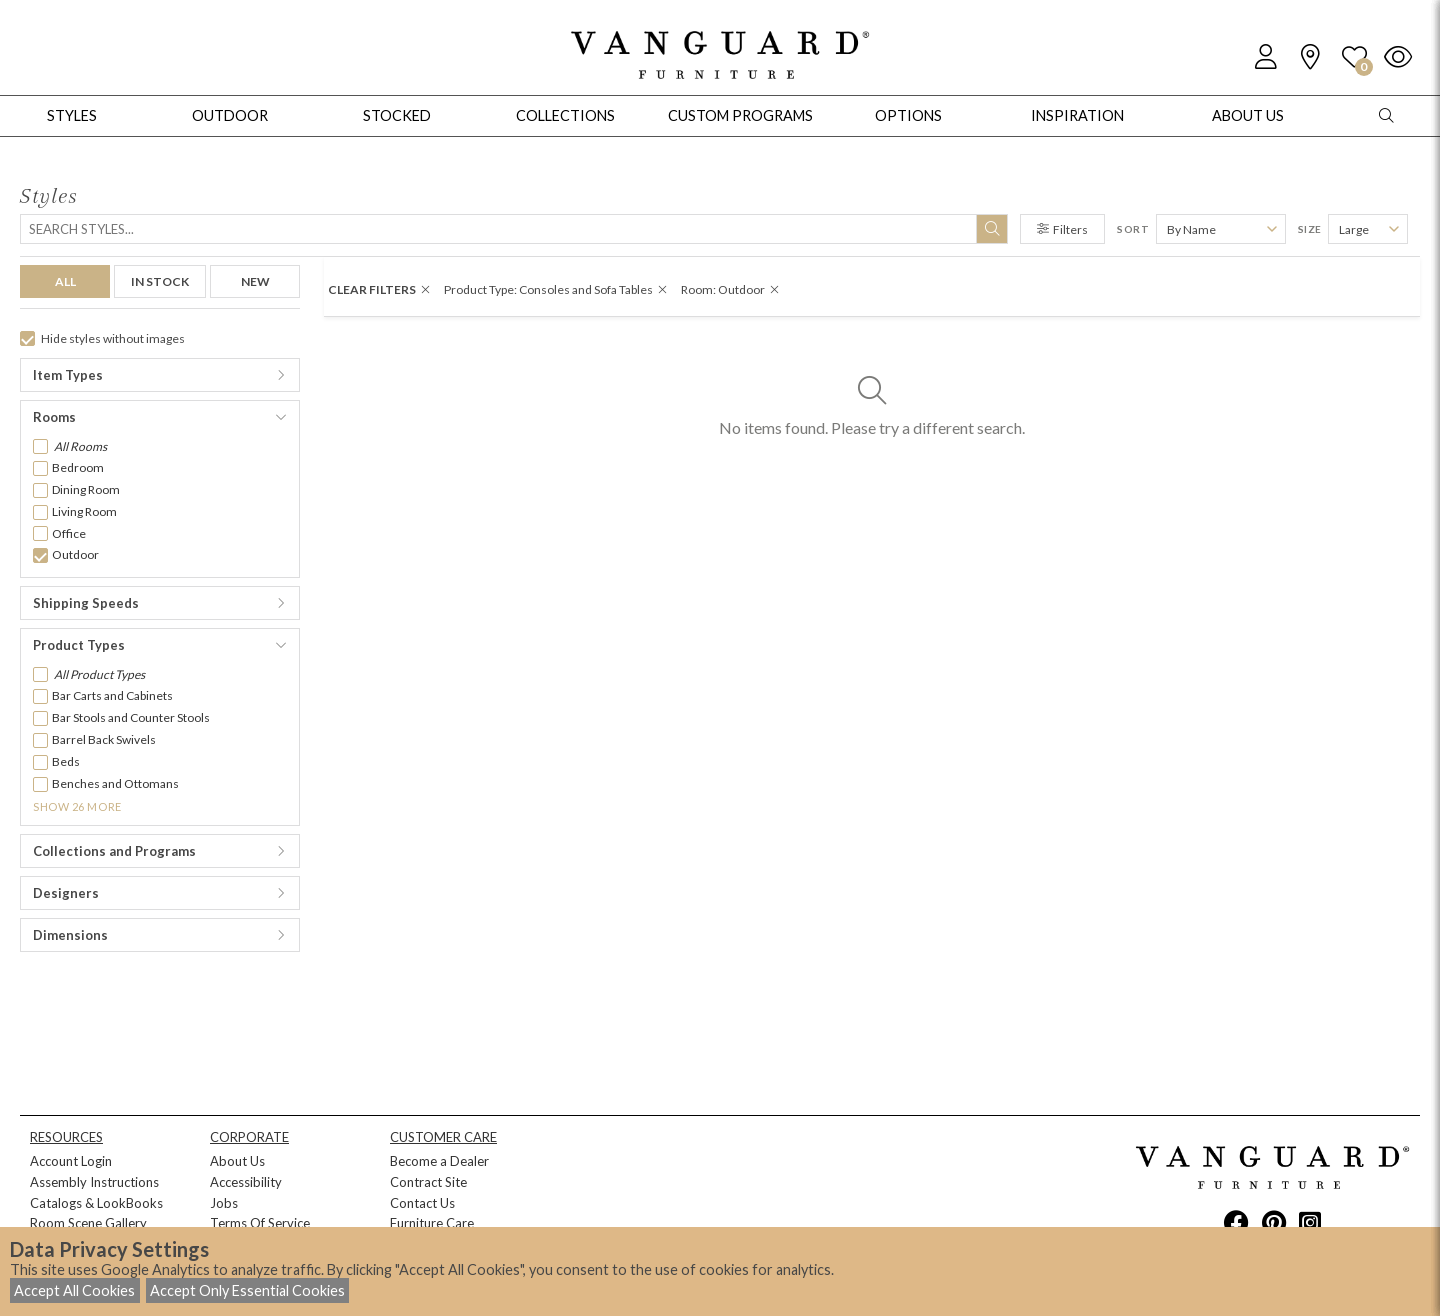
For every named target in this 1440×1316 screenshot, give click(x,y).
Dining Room (86, 489)
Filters (1062, 229)
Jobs (224, 1203)
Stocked (397, 115)
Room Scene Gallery (88, 1223)
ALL (65, 281)
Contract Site (428, 1182)
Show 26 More (77, 806)
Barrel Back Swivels (104, 739)
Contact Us (422, 1203)
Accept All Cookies (74, 1290)
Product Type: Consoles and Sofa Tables (555, 289)
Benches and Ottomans (115, 783)
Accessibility (246, 1182)
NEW (255, 281)
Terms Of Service (260, 1223)
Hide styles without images (102, 338)
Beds (66, 761)
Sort (1133, 229)
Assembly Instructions (94, 1182)
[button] (160, 375)
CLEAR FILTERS (379, 289)
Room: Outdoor (730, 289)
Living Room (84, 511)
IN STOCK (160, 281)
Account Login (71, 1161)
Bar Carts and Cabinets (112, 695)
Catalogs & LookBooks (96, 1203)
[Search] (514, 229)
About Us (237, 1161)
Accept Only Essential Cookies (247, 1290)
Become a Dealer (439, 1161)
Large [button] (1354, 229)
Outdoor (75, 554)
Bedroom (78, 467)
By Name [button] (1191, 229)
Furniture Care (432, 1223)
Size (1310, 229)
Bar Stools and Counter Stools (131, 717)
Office (69, 533)
